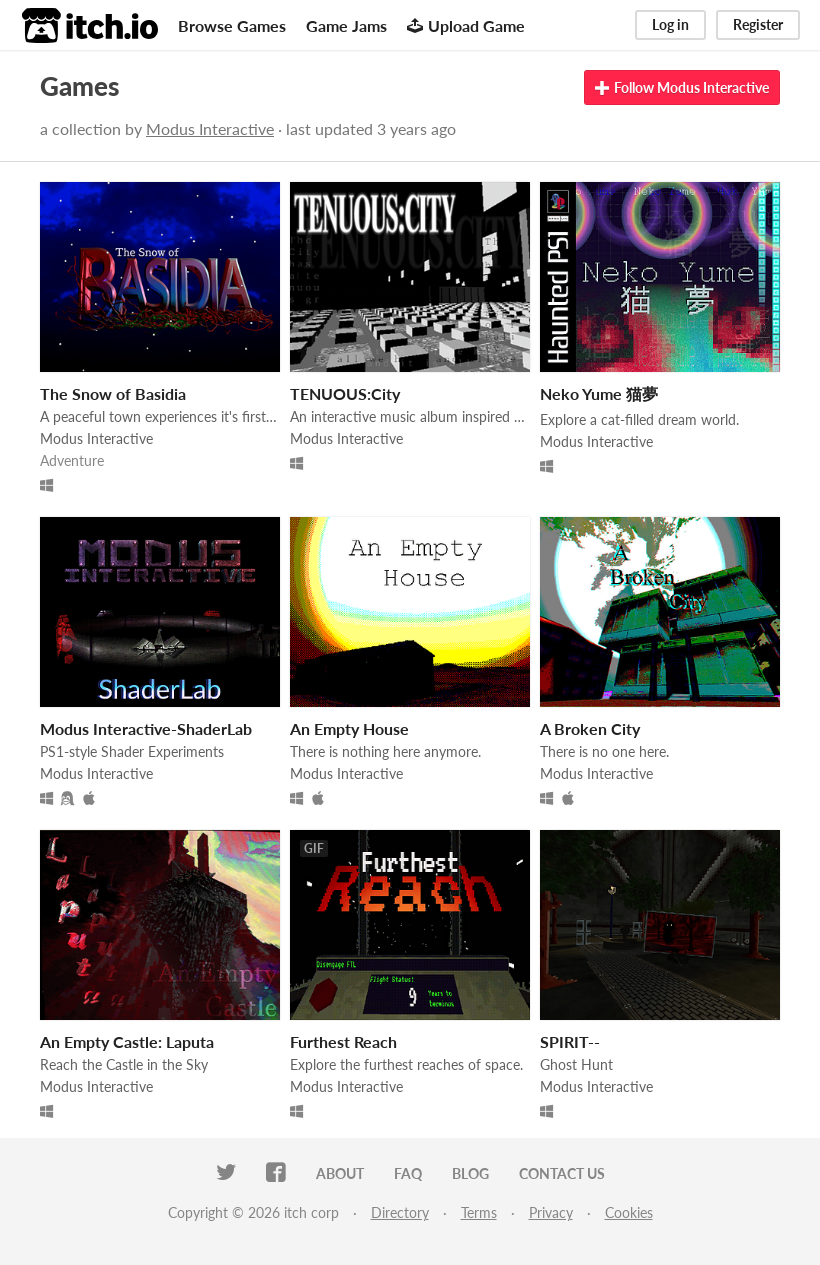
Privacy (551, 1212)
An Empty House (349, 728)
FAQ (408, 1173)
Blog (470, 1173)
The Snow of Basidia (113, 393)
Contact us (562, 1173)
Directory (400, 1212)
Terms (479, 1212)
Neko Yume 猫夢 (599, 393)
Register (758, 24)
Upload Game (466, 25)
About (340, 1173)
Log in (670, 24)
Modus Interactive (210, 128)
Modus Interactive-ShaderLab (146, 728)
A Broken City (590, 728)
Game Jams (346, 25)
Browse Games (232, 25)
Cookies (629, 1212)
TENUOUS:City (345, 393)
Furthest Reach (343, 1041)
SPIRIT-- (570, 1041)
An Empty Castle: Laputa (127, 1041)
